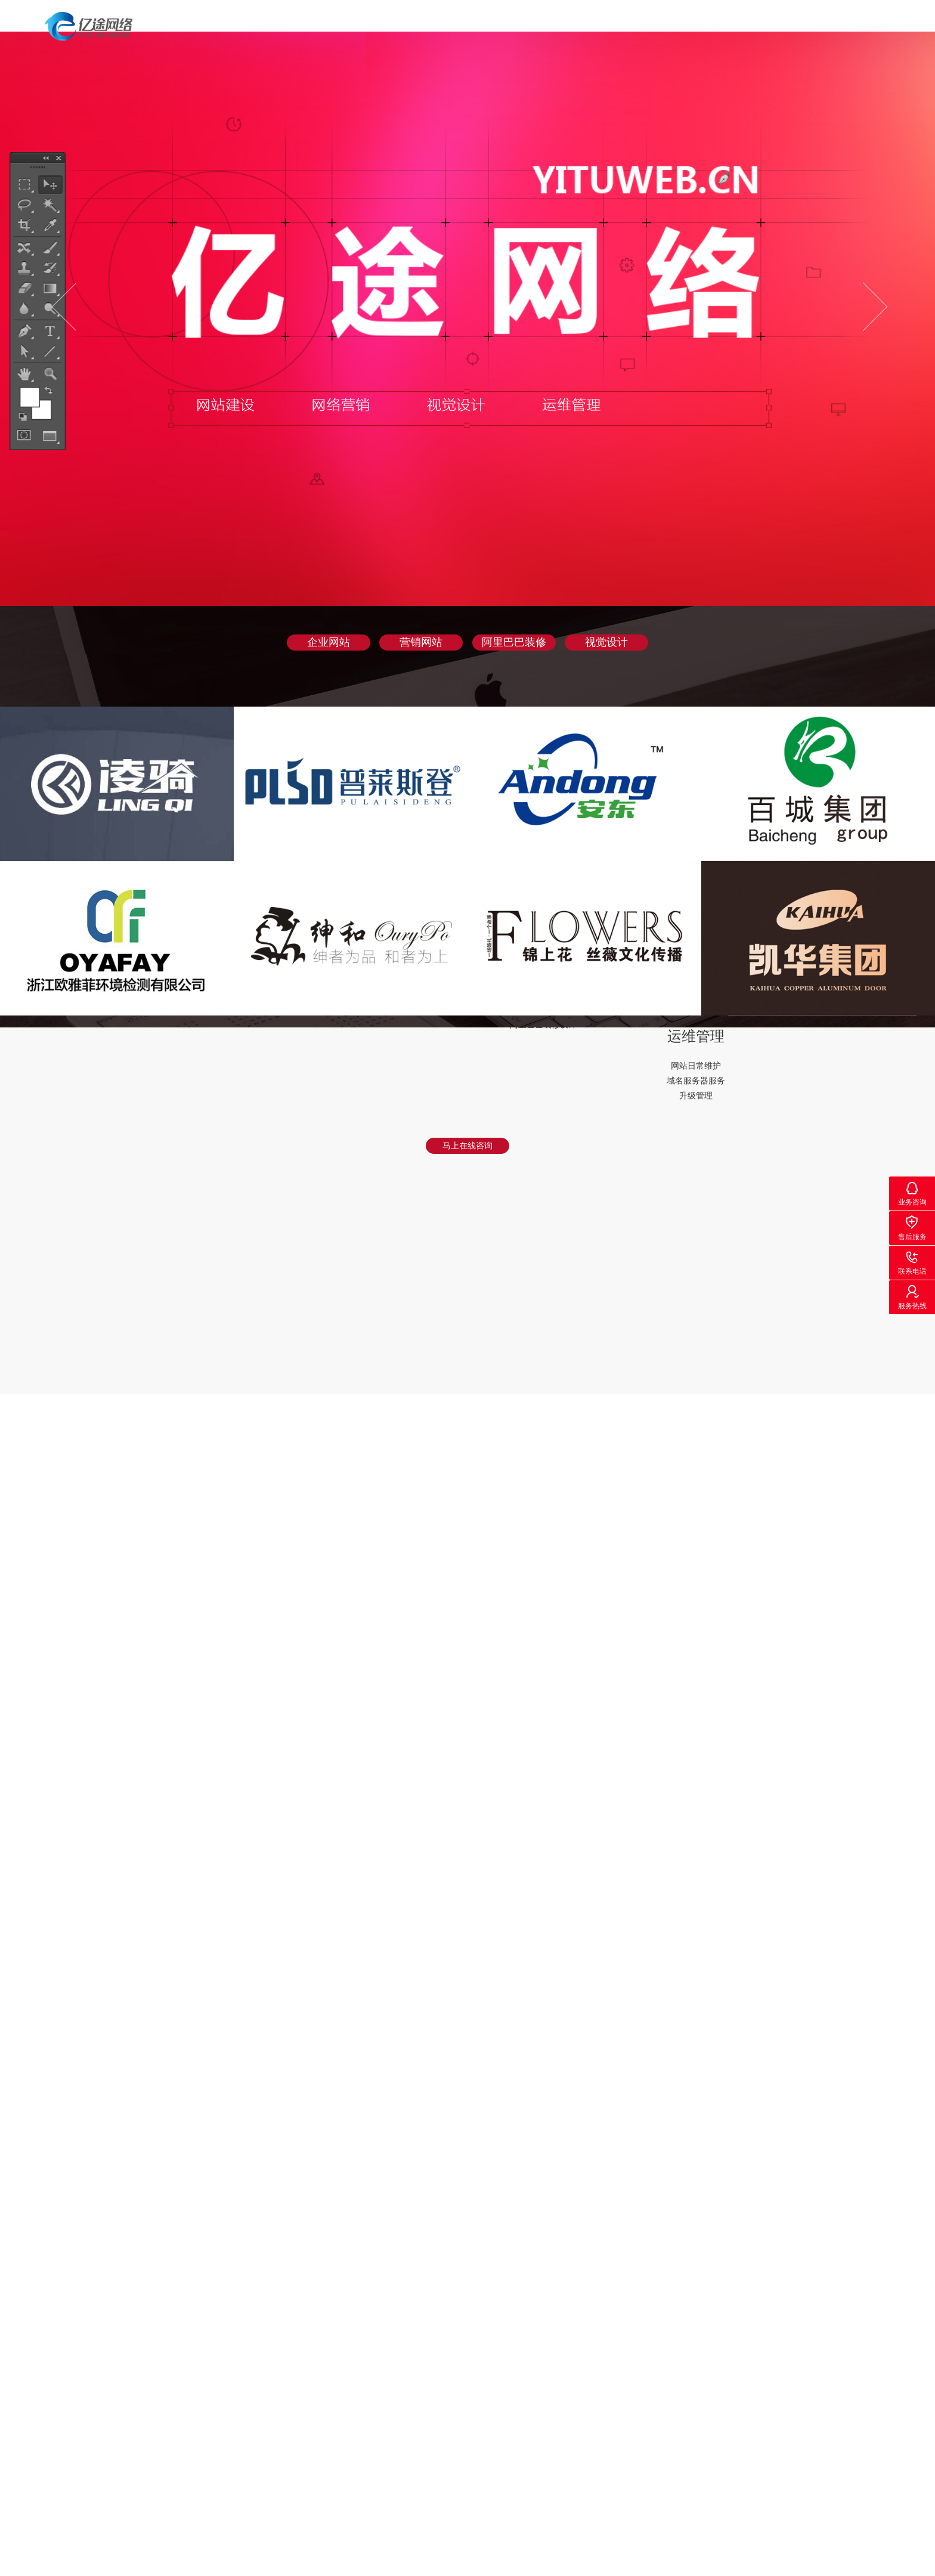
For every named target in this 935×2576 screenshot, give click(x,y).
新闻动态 (815, 26)
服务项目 (655, 26)
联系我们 (895, 26)
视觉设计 (606, 642)
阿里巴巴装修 (514, 642)
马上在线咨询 (467, 1145)
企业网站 (328, 642)
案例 (585, 26)
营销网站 (421, 642)
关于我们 (735, 26)
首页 (524, 26)
